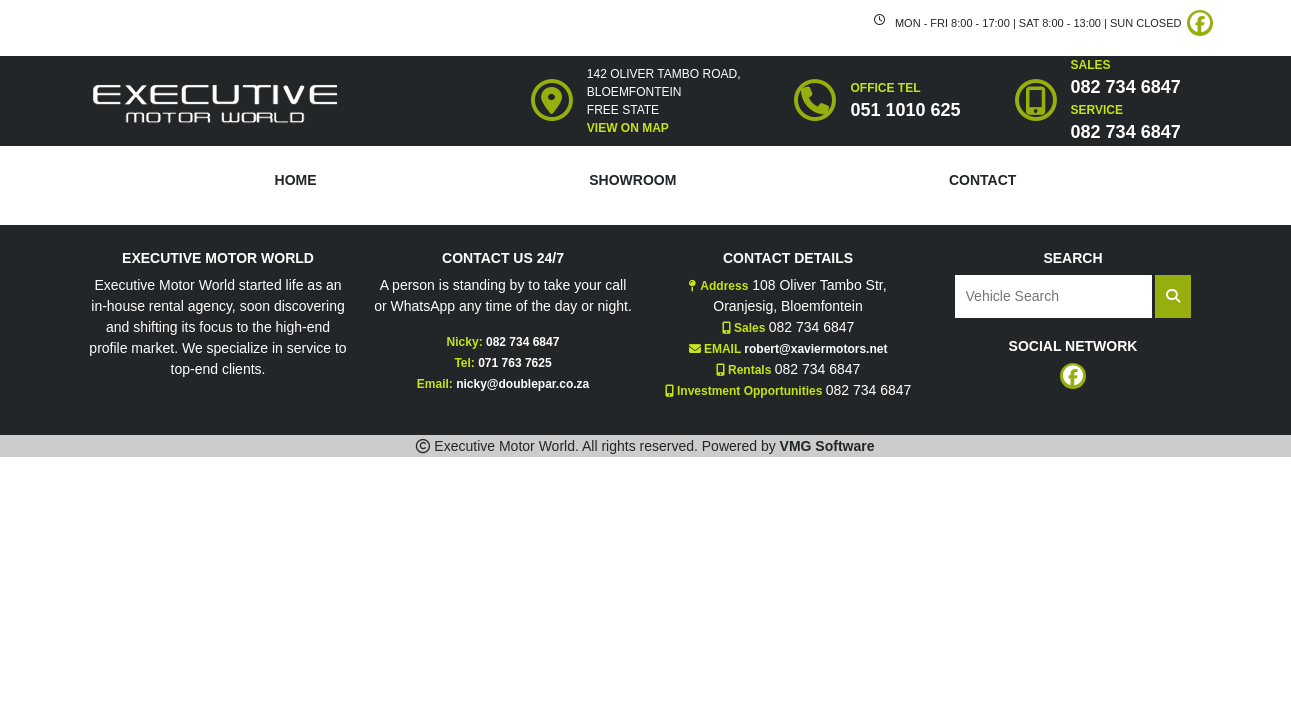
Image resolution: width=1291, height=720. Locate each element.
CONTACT (982, 180)
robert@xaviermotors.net (815, 349)
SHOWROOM (632, 180)
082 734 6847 (522, 342)
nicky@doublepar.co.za (522, 384)
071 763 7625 (514, 363)
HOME (296, 180)
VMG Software (827, 446)
